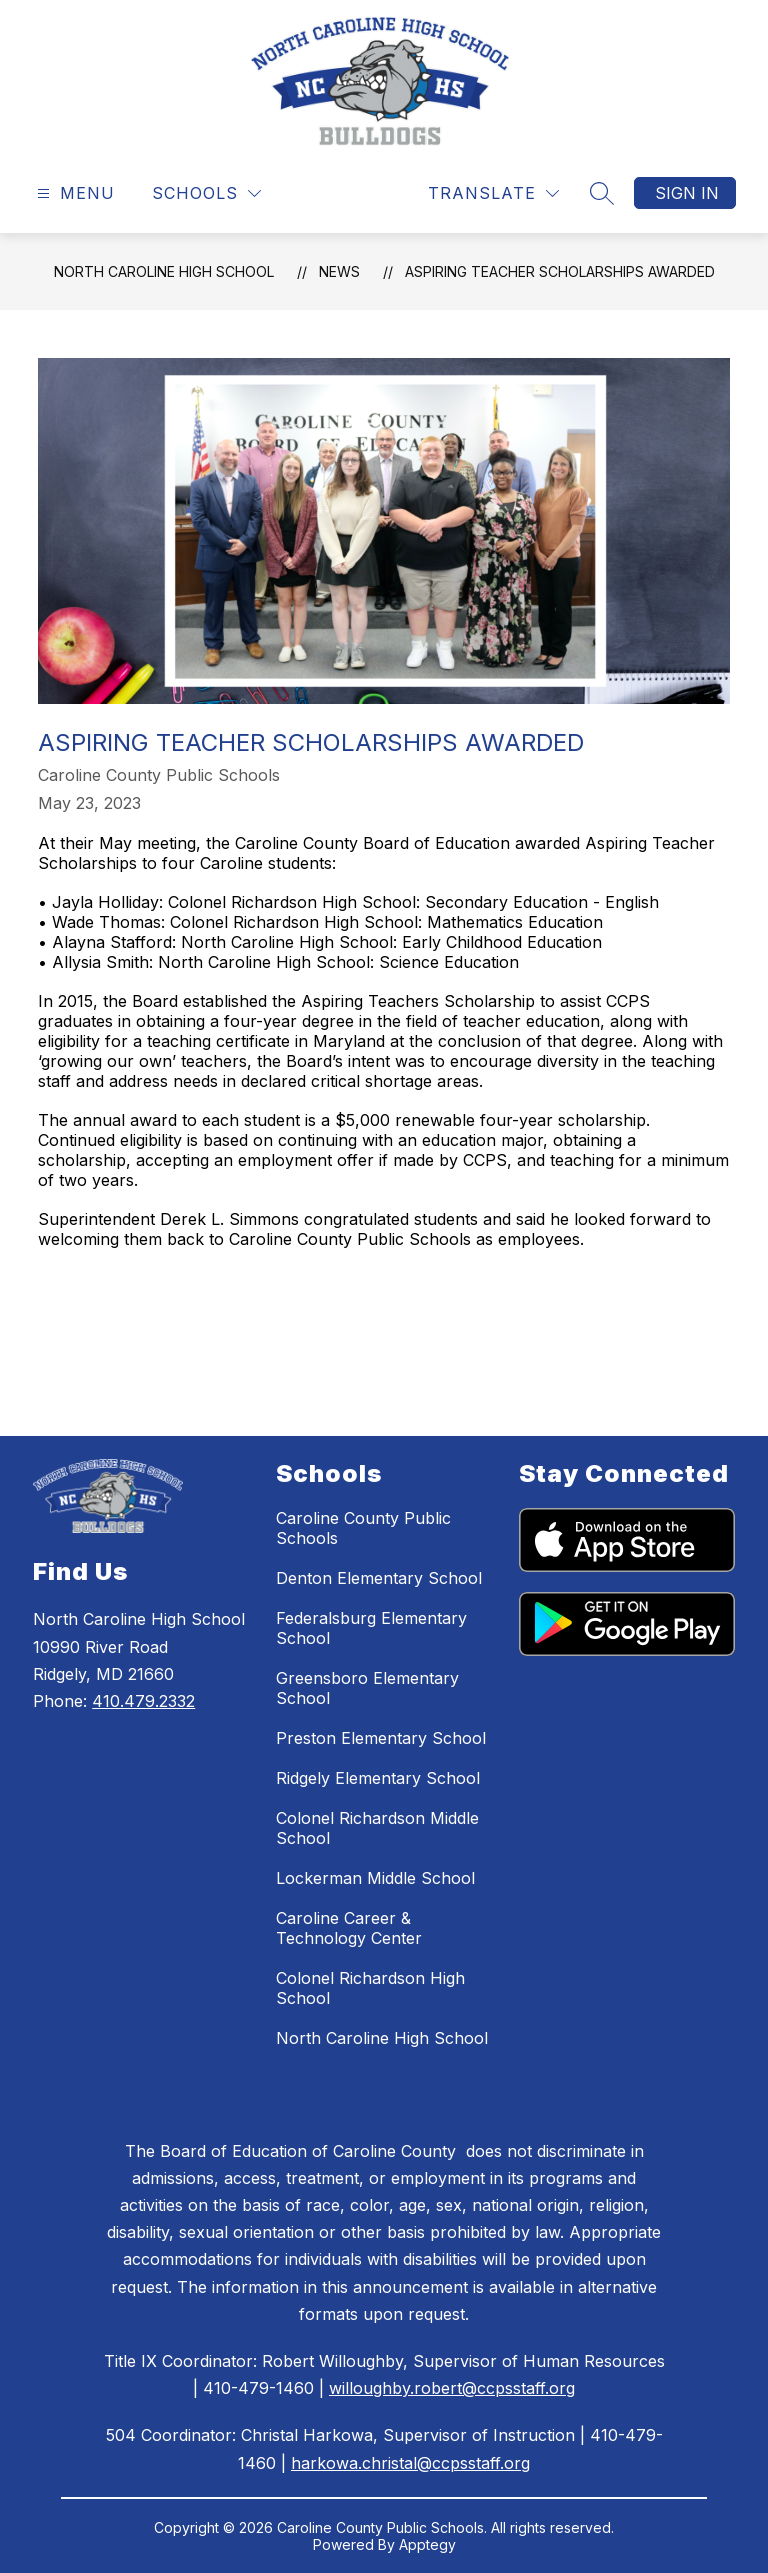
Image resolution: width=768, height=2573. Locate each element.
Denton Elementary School (379, 1578)
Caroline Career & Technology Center (349, 1928)
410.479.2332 (143, 1701)
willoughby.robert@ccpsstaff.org (452, 2388)
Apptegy (427, 2544)
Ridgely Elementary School (378, 1778)
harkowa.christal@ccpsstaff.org (410, 2463)
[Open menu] (73, 193)
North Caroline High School (164, 271)
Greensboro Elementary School (367, 1688)
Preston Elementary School (381, 1738)
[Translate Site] (493, 193)
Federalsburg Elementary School (371, 1628)
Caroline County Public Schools (363, 1528)
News (339, 271)
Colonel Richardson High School (370, 1988)
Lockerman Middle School (375, 1878)
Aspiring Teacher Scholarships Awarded (560, 271)
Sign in (687, 193)
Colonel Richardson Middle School (377, 1828)
